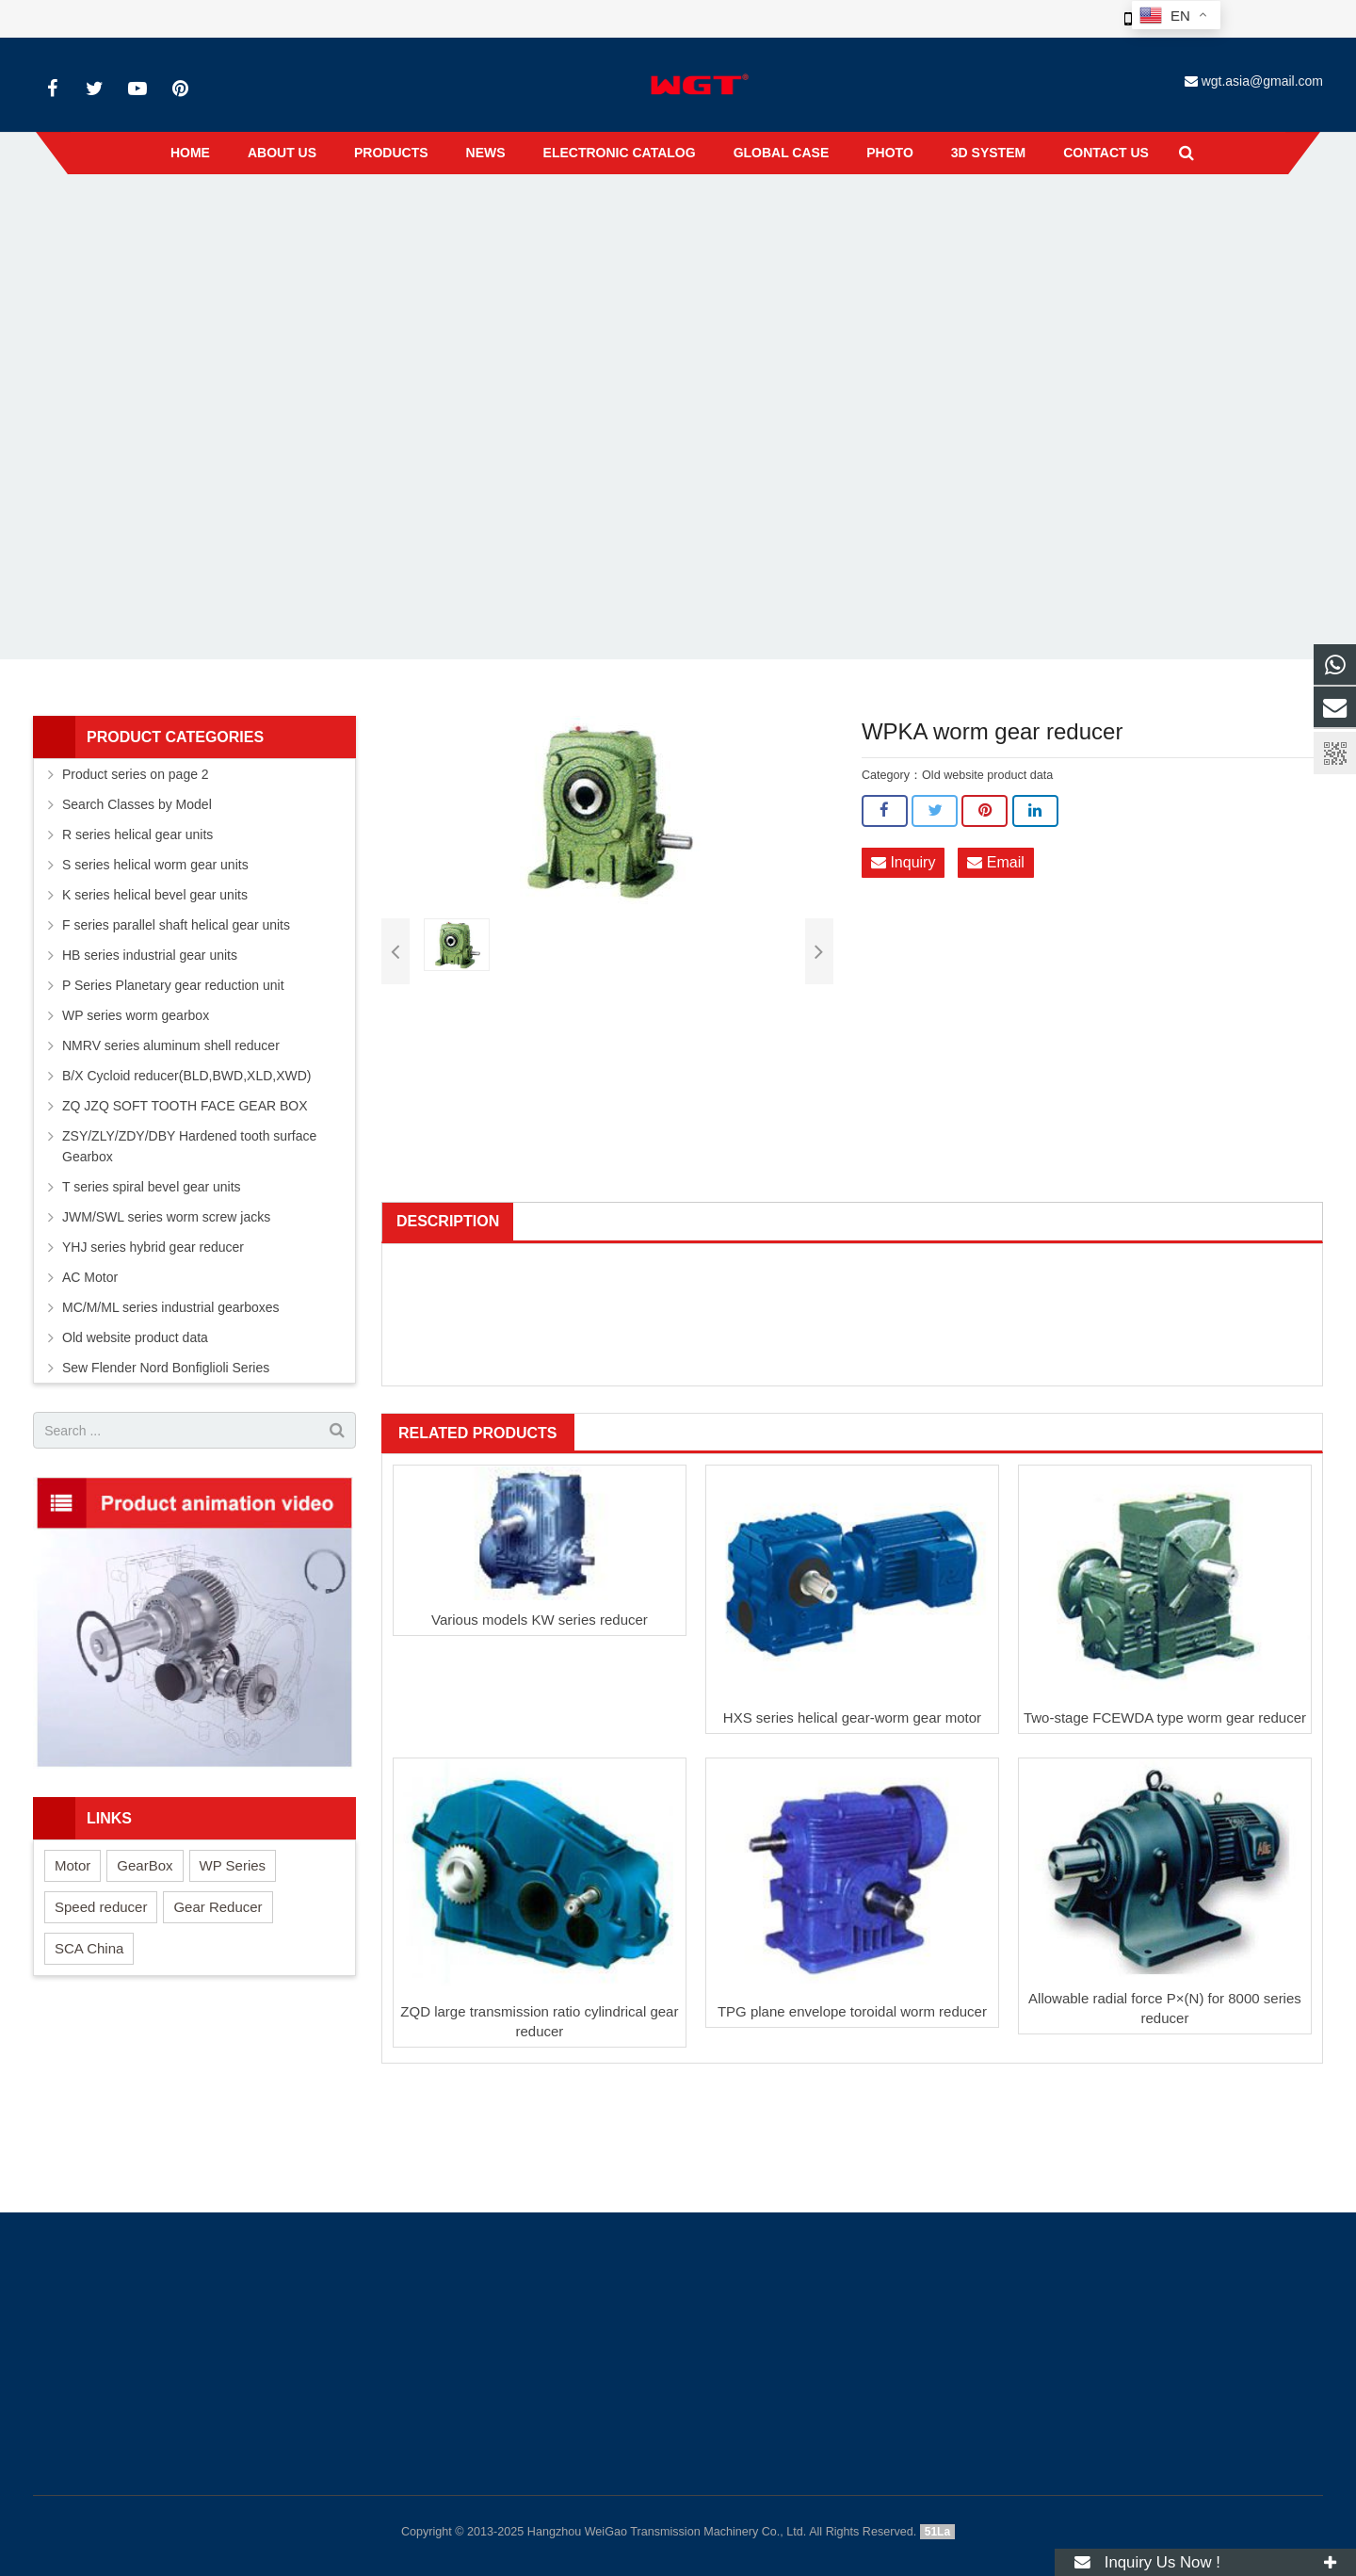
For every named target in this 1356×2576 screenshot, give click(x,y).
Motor (72, 1865)
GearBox (144, 1865)
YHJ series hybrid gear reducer (153, 1247)
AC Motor (90, 1277)
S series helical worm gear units (155, 864)
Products (550, 215)
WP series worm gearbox (135, 1015)
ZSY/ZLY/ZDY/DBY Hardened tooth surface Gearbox (189, 1146)
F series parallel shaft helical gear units (176, 924)
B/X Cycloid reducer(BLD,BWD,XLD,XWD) (187, 1075)
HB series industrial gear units (149, 955)
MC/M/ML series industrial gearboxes (171, 1307)
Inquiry (903, 863)
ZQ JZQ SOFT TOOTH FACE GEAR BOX (185, 1105)
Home (487, 215)
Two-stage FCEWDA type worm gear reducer (1165, 1717)
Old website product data (660, 215)
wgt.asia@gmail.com (1262, 81)
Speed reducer (101, 1907)
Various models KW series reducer (539, 1620)
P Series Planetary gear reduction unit (173, 985)
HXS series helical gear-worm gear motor (852, 1717)
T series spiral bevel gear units (151, 1186)
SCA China (89, 1948)
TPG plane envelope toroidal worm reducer (852, 2011)
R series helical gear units (137, 834)
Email (995, 863)
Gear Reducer (217, 1907)
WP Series (233, 1865)
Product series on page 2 (135, 774)
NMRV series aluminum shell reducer (171, 1045)
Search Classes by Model (137, 804)
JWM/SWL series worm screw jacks (166, 1216)
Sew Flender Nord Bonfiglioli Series (165, 1367)
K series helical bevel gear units (155, 894)
